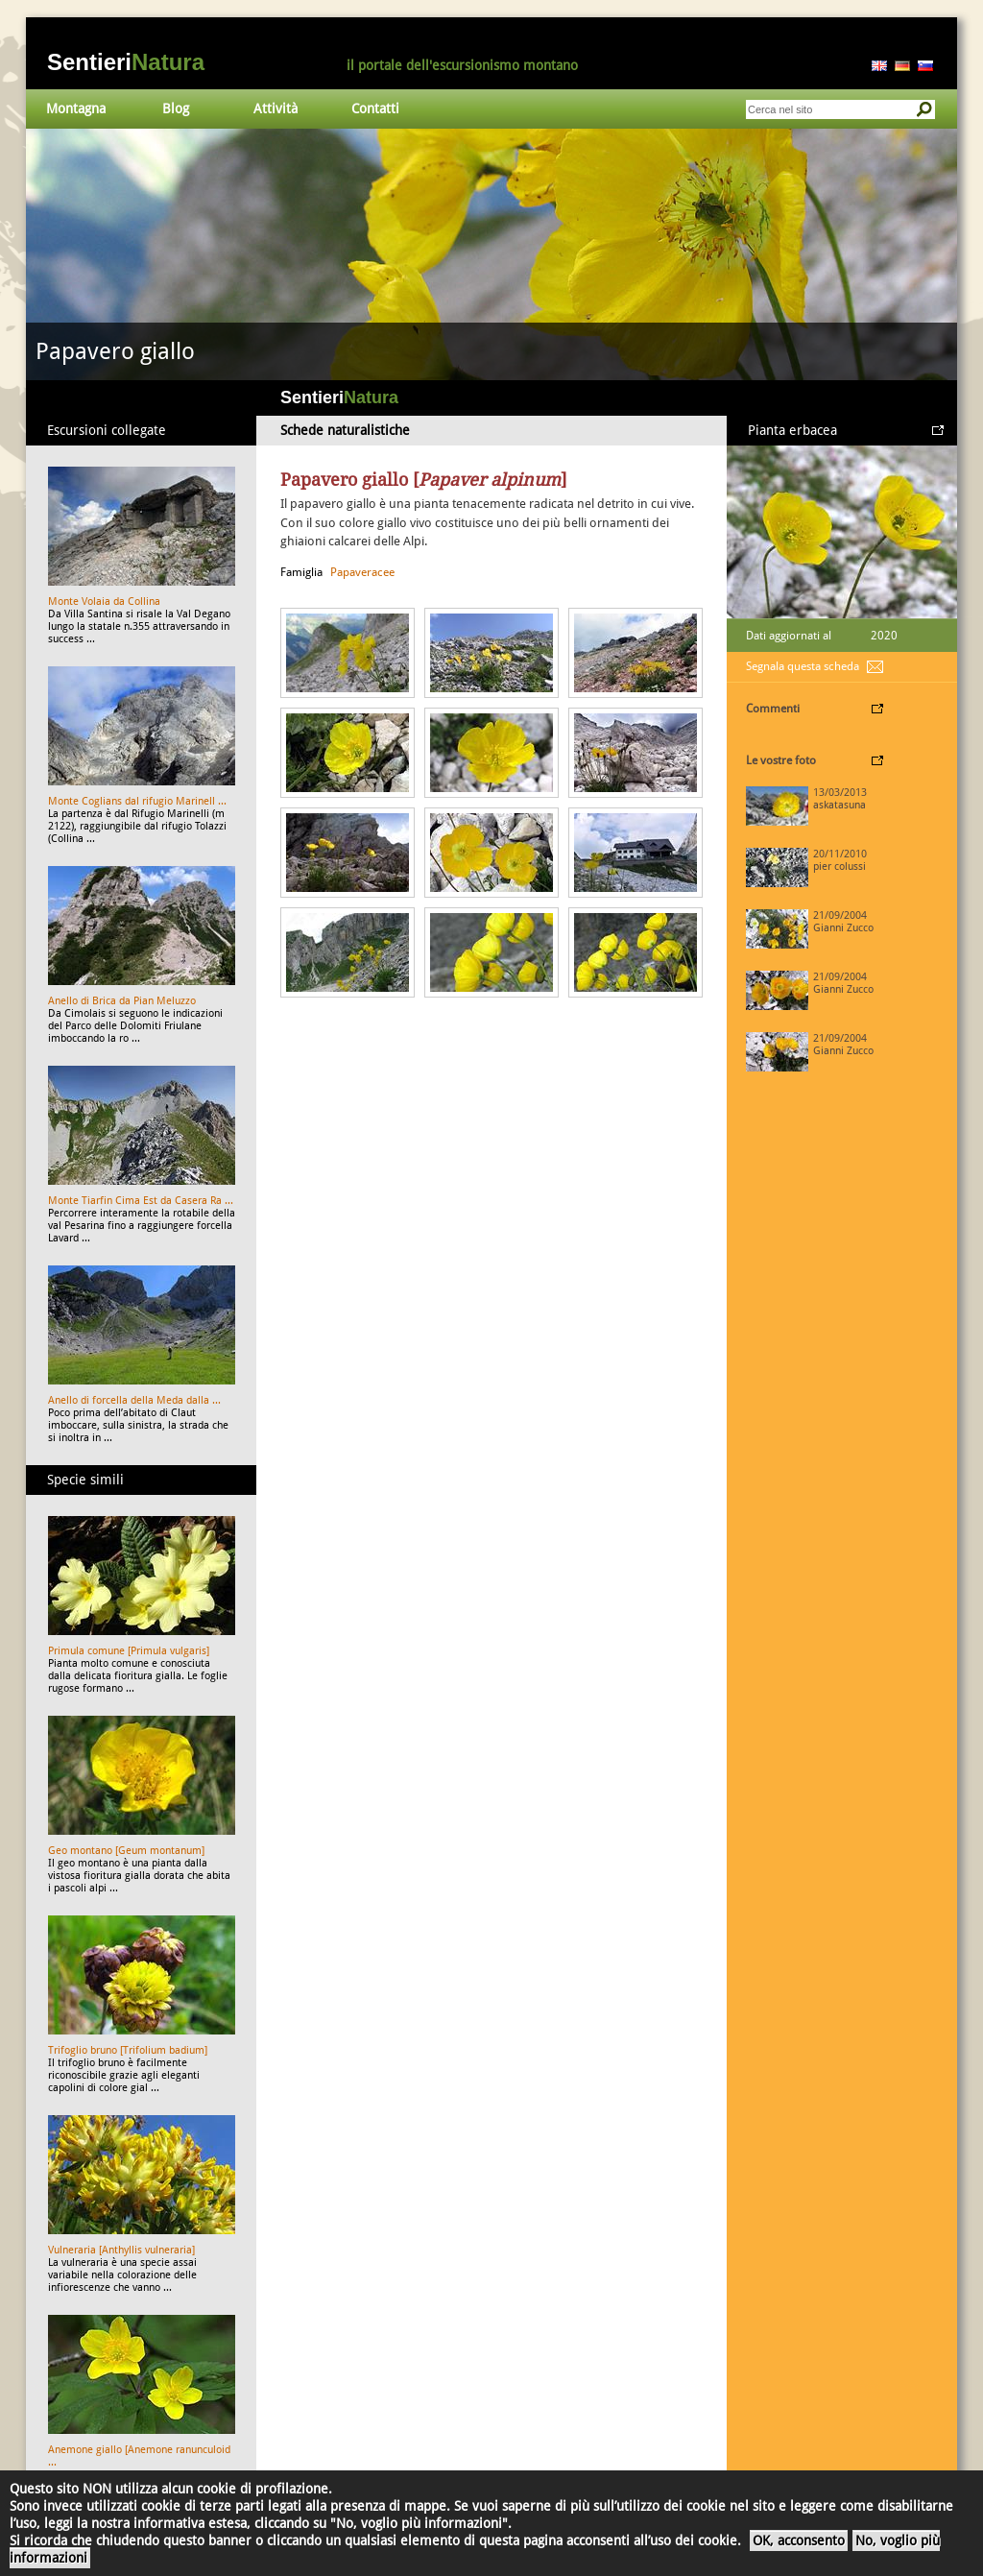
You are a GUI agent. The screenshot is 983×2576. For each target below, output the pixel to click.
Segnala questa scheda (802, 666)
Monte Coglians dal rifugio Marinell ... (137, 801)
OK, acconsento (799, 2540)
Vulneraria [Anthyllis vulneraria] (121, 2250)
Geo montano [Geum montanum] (126, 1850)
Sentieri (125, 62)
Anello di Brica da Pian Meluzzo (122, 1001)
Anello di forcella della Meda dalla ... (134, 1400)
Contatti (375, 108)
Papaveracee (362, 572)
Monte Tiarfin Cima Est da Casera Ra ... (140, 1200)
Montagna (76, 108)
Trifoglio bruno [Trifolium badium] (127, 2050)
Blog (175, 108)
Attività (275, 108)
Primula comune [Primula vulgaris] (128, 1651)
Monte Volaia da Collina (104, 601)
